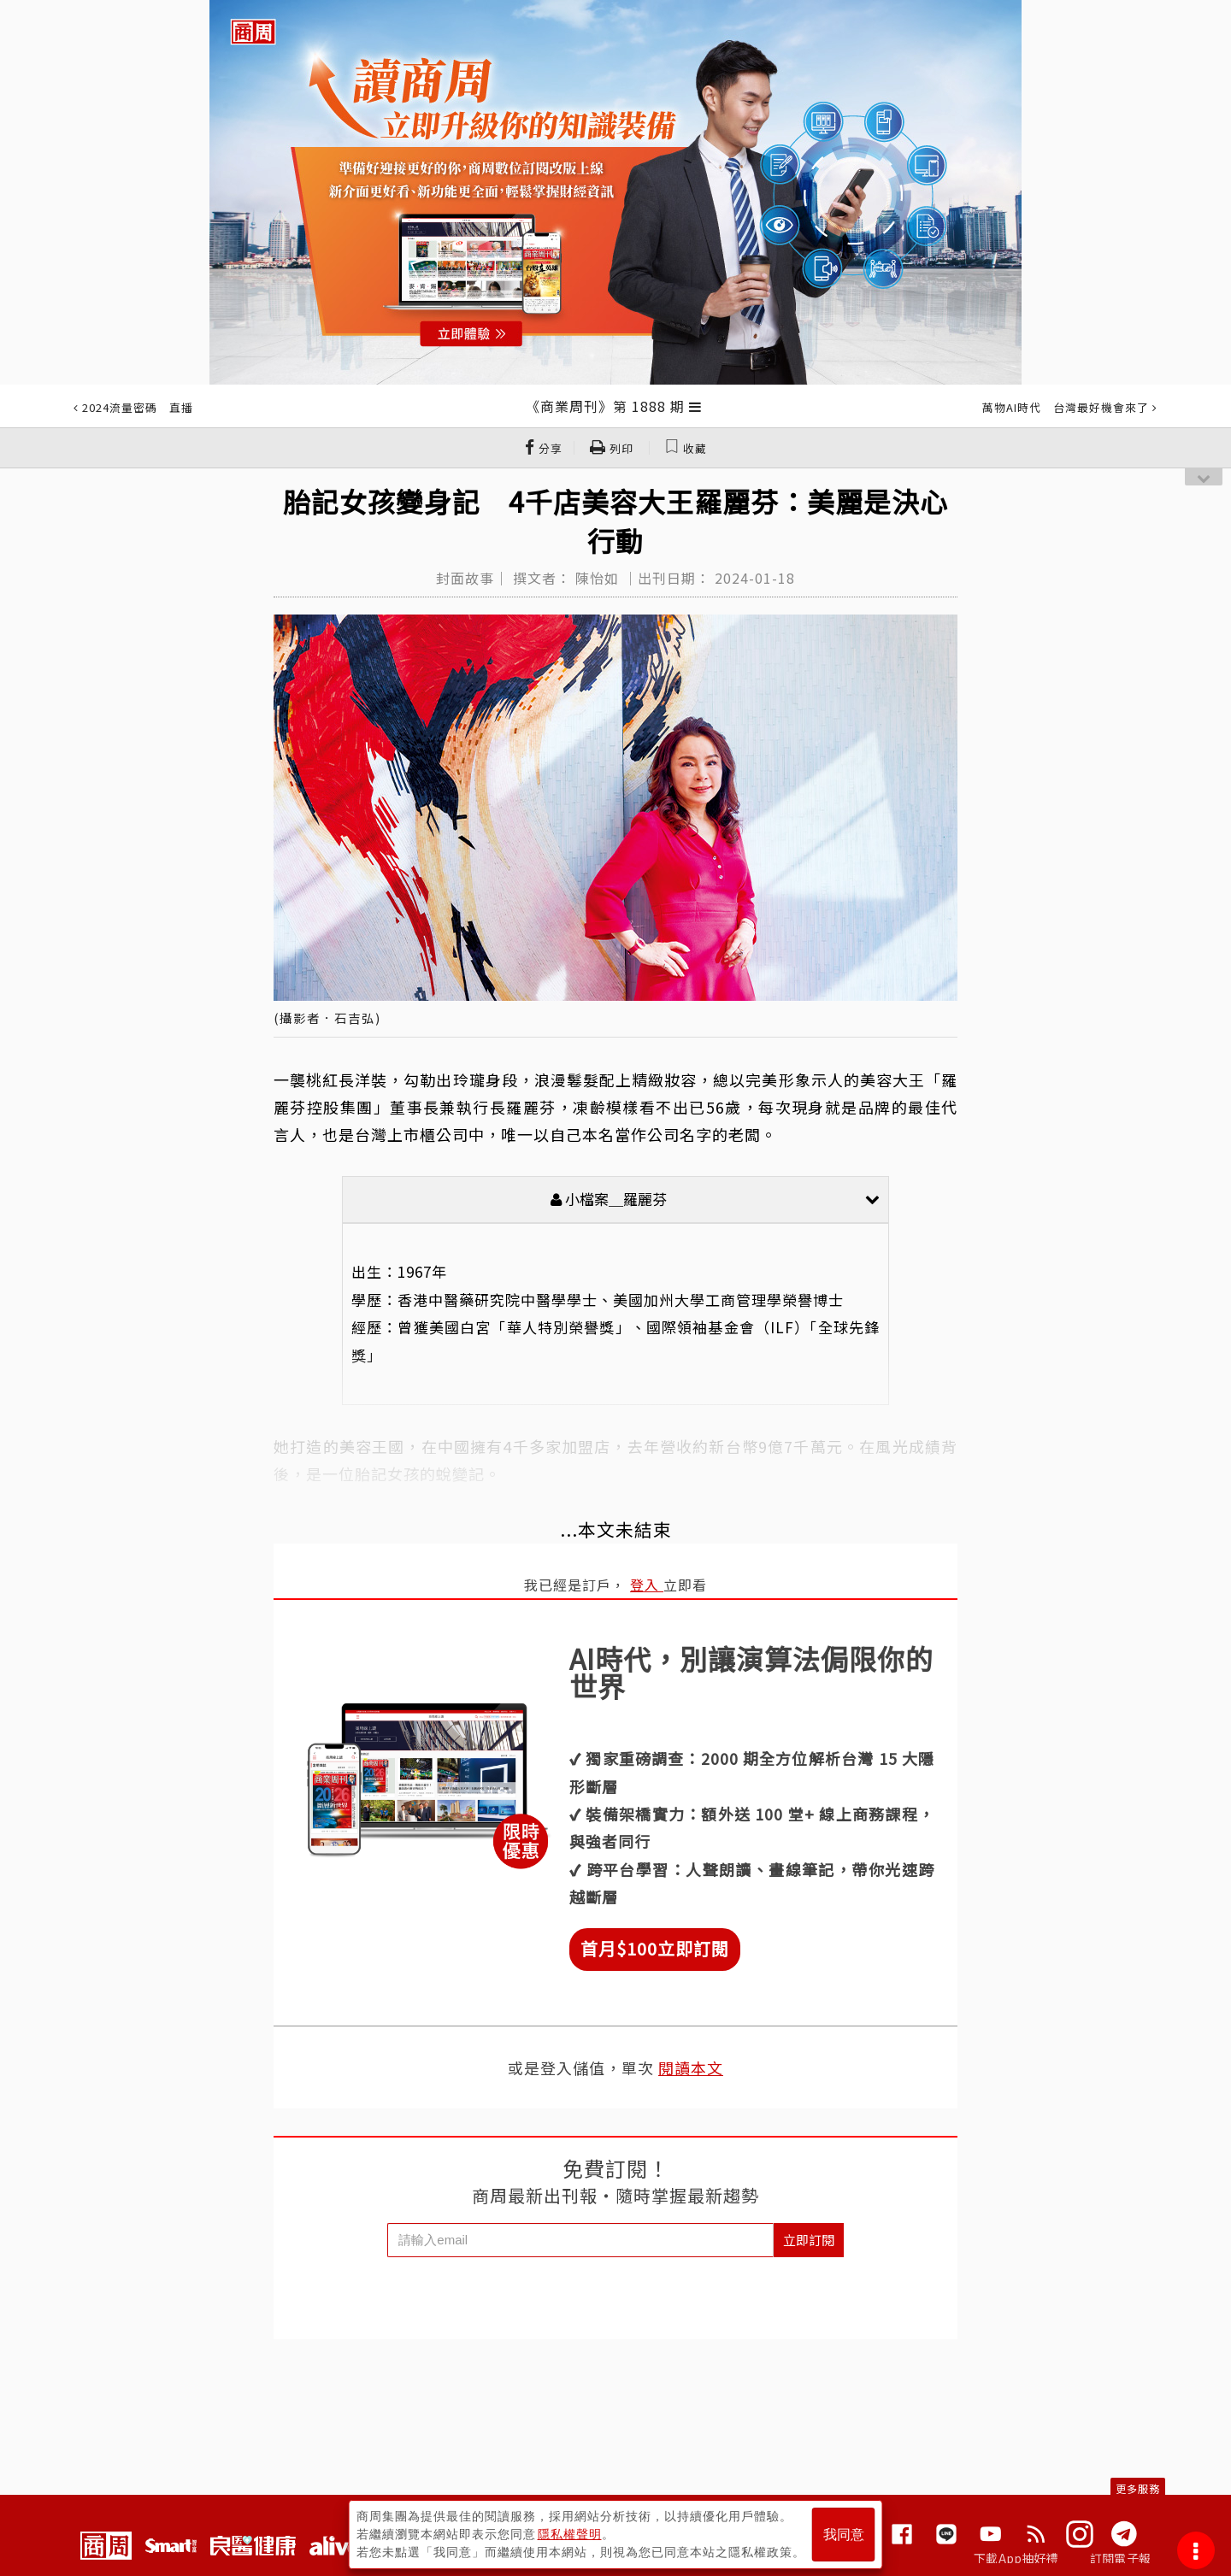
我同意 (843, 2534)
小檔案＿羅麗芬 (716, 1198)
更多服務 (1138, 2488)
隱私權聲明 (570, 2534)
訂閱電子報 (1120, 2558)
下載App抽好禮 (1016, 2558)
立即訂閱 (808, 2240)
